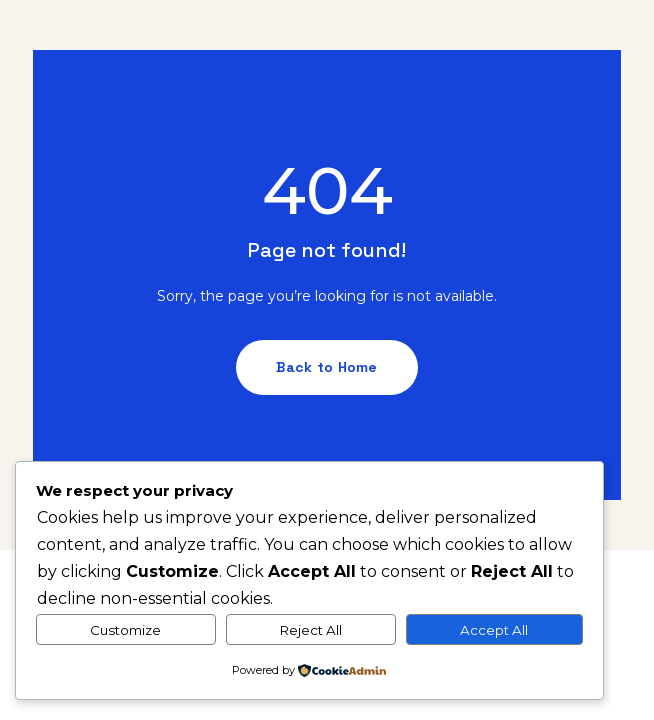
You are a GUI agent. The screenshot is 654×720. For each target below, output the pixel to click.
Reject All (311, 630)
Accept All (494, 630)
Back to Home (326, 367)
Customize (125, 630)
